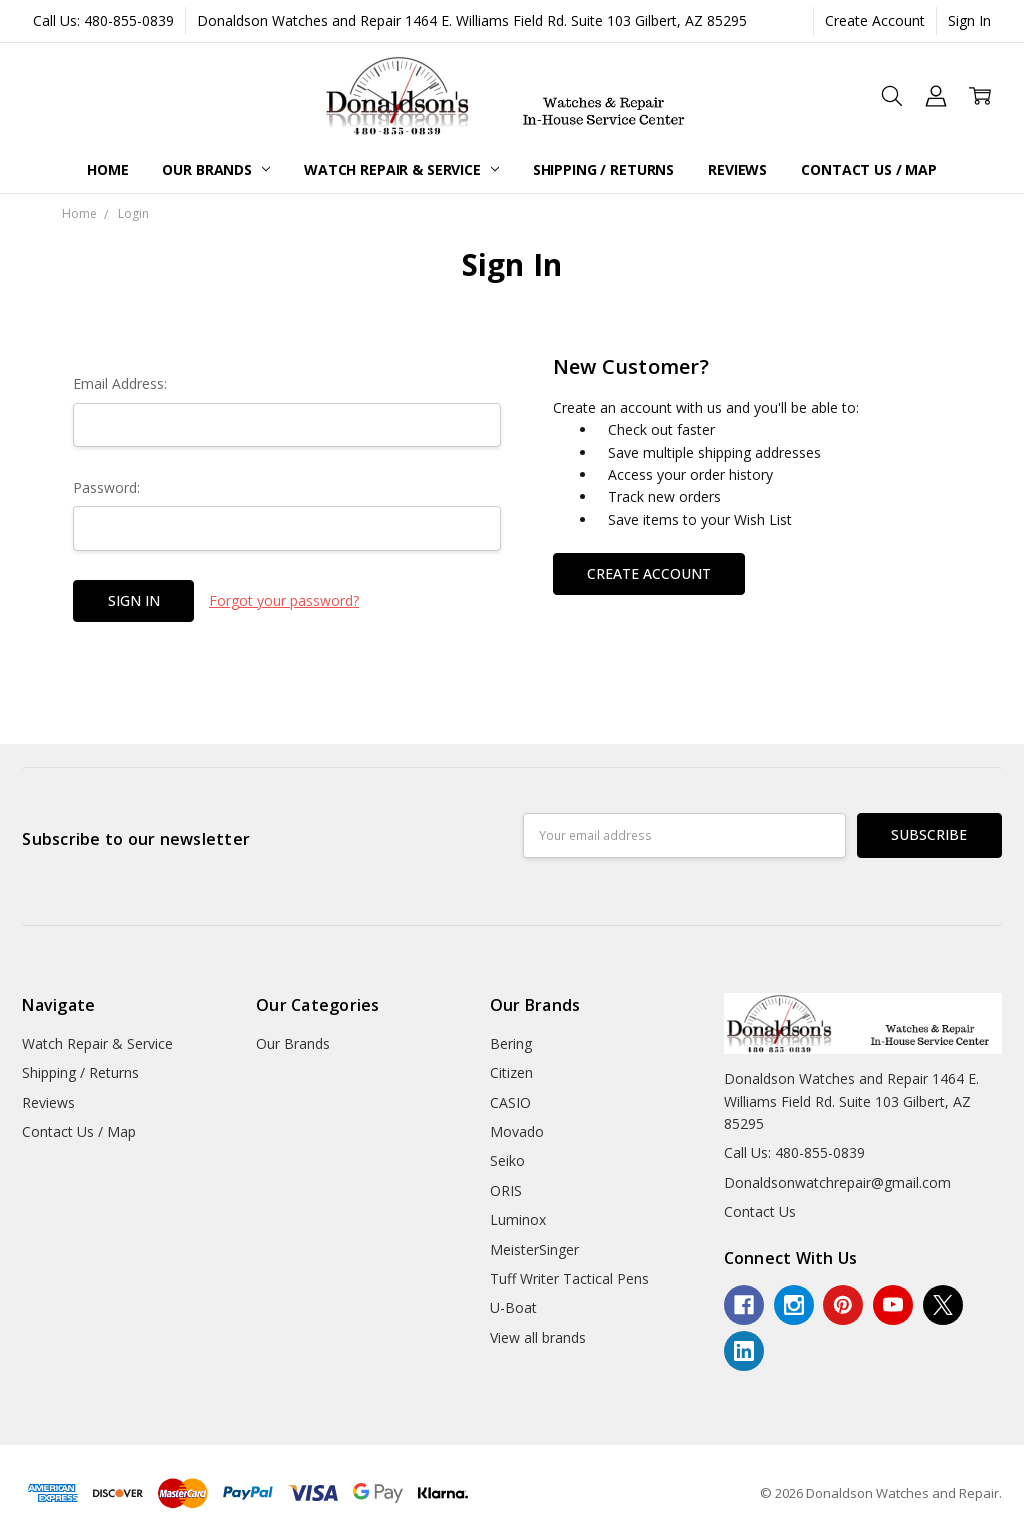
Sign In (969, 20)
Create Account (875, 20)
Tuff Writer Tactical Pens (569, 1278)
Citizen (511, 1072)
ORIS (506, 1190)
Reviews (737, 169)
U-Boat (513, 1307)
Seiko (507, 1160)
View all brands (538, 1337)
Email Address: (120, 383)
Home (107, 169)
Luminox (518, 1219)
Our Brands (215, 169)
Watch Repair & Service (401, 169)
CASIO (510, 1102)
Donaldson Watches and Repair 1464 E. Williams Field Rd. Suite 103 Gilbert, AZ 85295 (472, 20)
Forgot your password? (284, 600)
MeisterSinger (534, 1249)
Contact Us (760, 1211)
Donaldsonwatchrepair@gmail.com (837, 1182)
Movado (517, 1131)
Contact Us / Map (869, 169)
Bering (511, 1043)
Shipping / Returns (603, 169)
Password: (106, 487)
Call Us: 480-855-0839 (103, 20)
